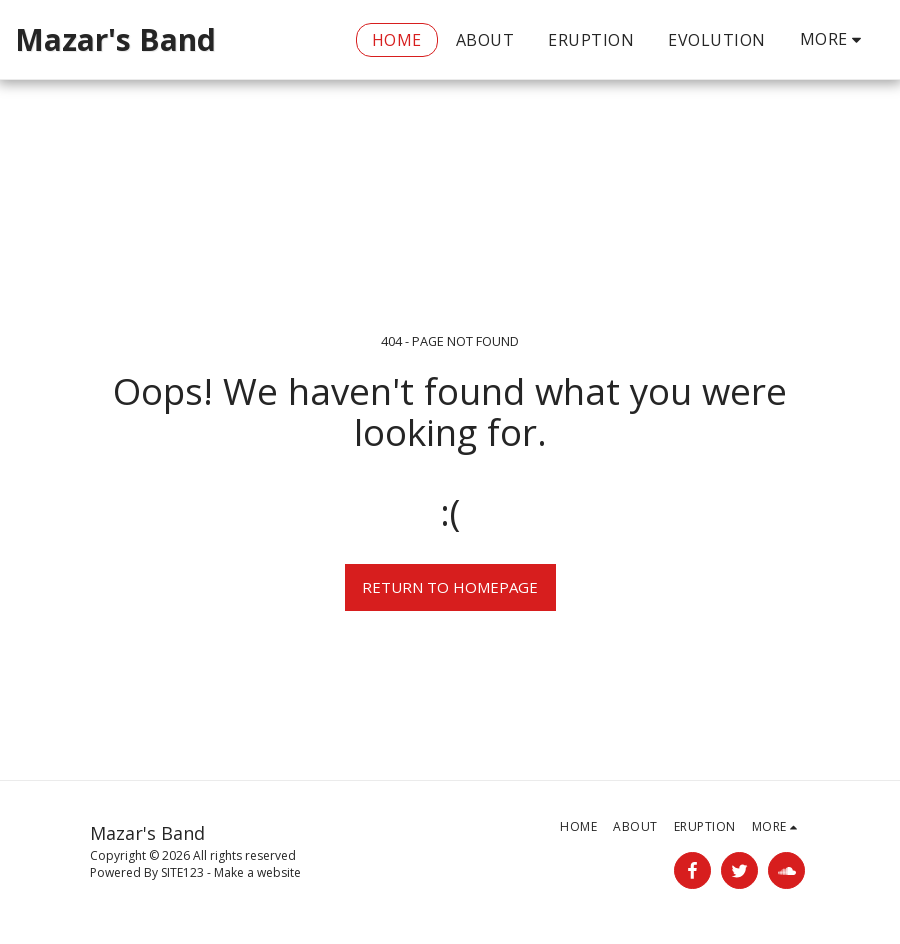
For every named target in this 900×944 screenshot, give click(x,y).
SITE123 (182, 872)
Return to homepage (450, 587)
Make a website (257, 872)
